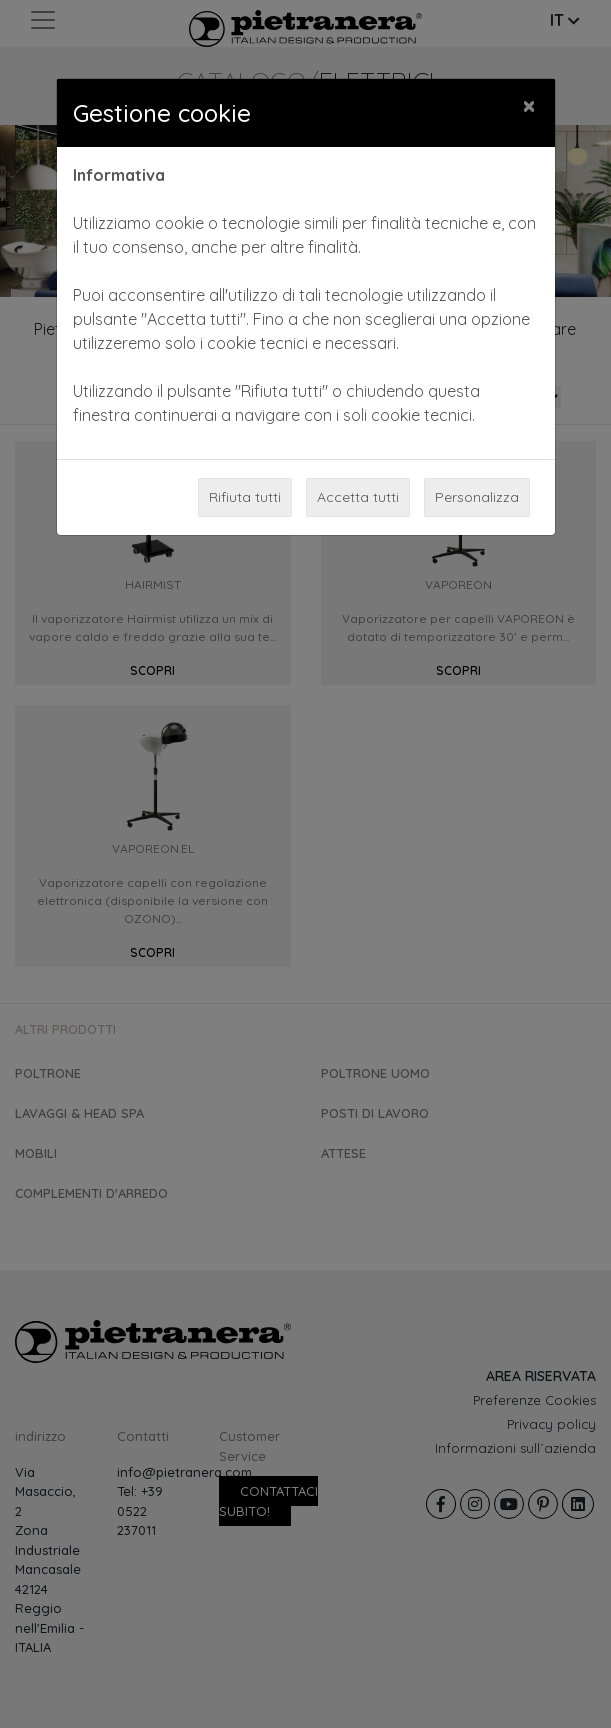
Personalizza (477, 497)
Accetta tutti (358, 497)
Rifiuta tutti (245, 497)
